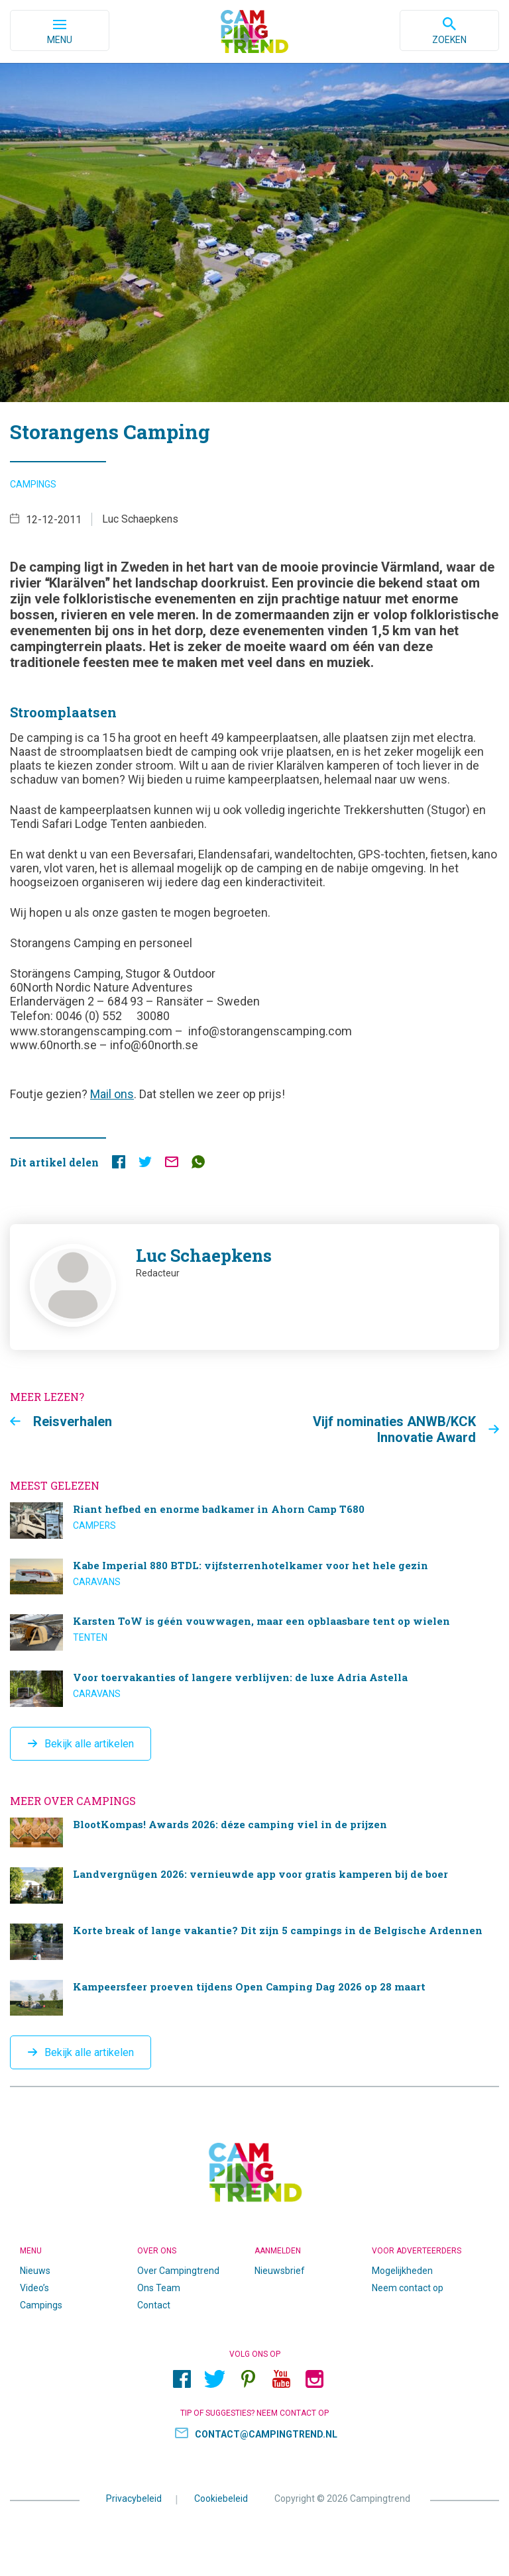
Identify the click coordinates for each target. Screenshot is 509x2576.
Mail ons (112, 1094)
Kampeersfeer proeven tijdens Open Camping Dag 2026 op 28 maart (254, 1998)
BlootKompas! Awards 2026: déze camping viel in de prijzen (254, 1832)
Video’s (34, 2288)
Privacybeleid (134, 2498)
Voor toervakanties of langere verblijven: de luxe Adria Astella (254, 1689)
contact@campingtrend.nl (266, 2434)
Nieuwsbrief (279, 2270)
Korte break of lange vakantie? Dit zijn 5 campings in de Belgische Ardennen (254, 1942)
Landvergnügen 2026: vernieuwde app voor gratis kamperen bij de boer (254, 1885)
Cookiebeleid (221, 2498)
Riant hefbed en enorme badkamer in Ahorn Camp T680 (254, 1520)
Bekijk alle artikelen (89, 1743)
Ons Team (158, 2288)
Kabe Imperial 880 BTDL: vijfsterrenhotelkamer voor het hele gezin (254, 1577)
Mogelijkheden (402, 2270)
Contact (153, 2305)
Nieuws (35, 2270)
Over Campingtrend (178, 2270)
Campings (33, 484)
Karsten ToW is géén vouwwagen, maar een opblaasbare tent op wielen (254, 1632)
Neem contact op (407, 2288)
